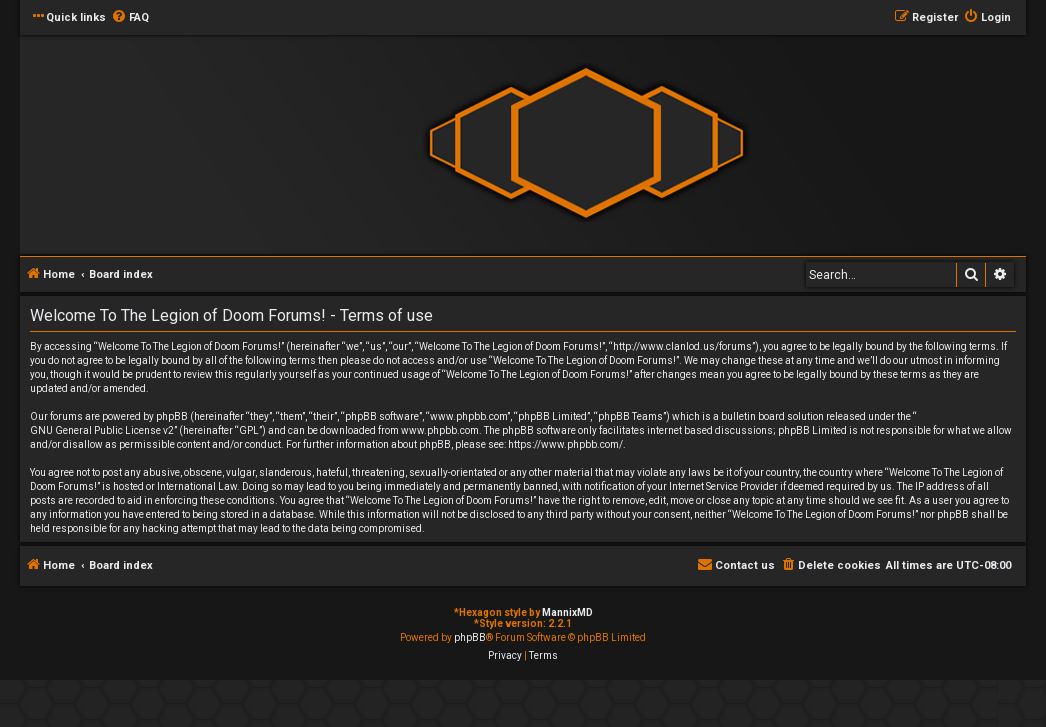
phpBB (470, 637)
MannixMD (567, 612)
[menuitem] (130, 18)
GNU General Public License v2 (102, 430)
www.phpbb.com (440, 430)
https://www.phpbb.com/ (565, 444)
